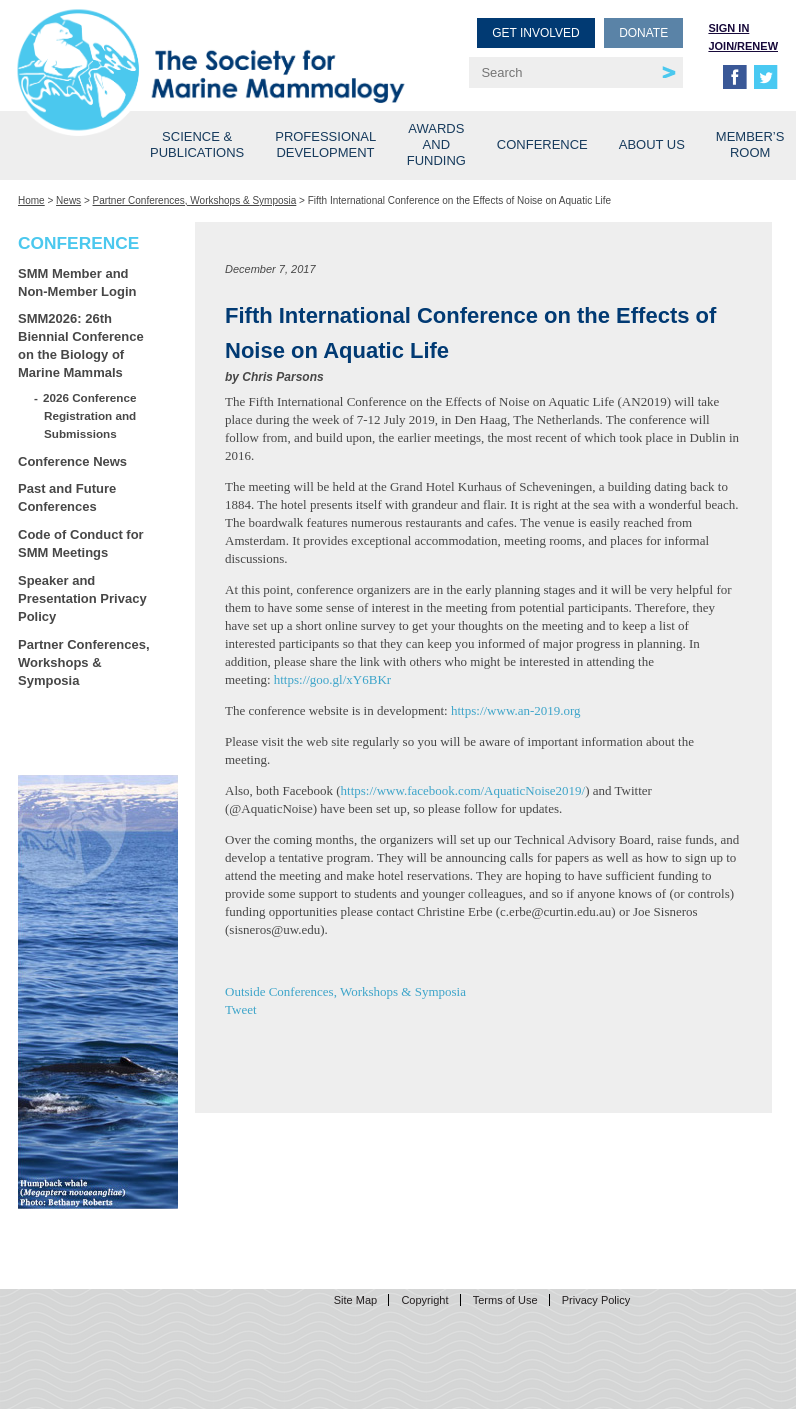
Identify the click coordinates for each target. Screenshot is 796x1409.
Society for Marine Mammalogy (211, 47)
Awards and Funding (436, 144)
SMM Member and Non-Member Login (77, 282)
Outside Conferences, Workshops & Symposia (345, 991)
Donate (643, 33)
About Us (652, 144)
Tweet (241, 1009)
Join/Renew (743, 46)
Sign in (728, 28)
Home (31, 200)
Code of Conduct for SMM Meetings (81, 543)
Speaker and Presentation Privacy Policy (82, 598)
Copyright (424, 1300)
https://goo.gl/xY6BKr (332, 679)
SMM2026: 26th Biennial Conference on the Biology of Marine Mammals (81, 345)
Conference (542, 144)
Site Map (355, 1300)
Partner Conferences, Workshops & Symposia (195, 200)
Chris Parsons (282, 377)
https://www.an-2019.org (516, 710)
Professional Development (325, 144)
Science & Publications (197, 144)
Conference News (72, 461)
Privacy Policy (596, 1300)
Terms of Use (505, 1300)
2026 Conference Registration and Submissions (90, 415)
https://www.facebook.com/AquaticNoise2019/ (463, 790)
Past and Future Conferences (67, 497)
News (68, 200)
